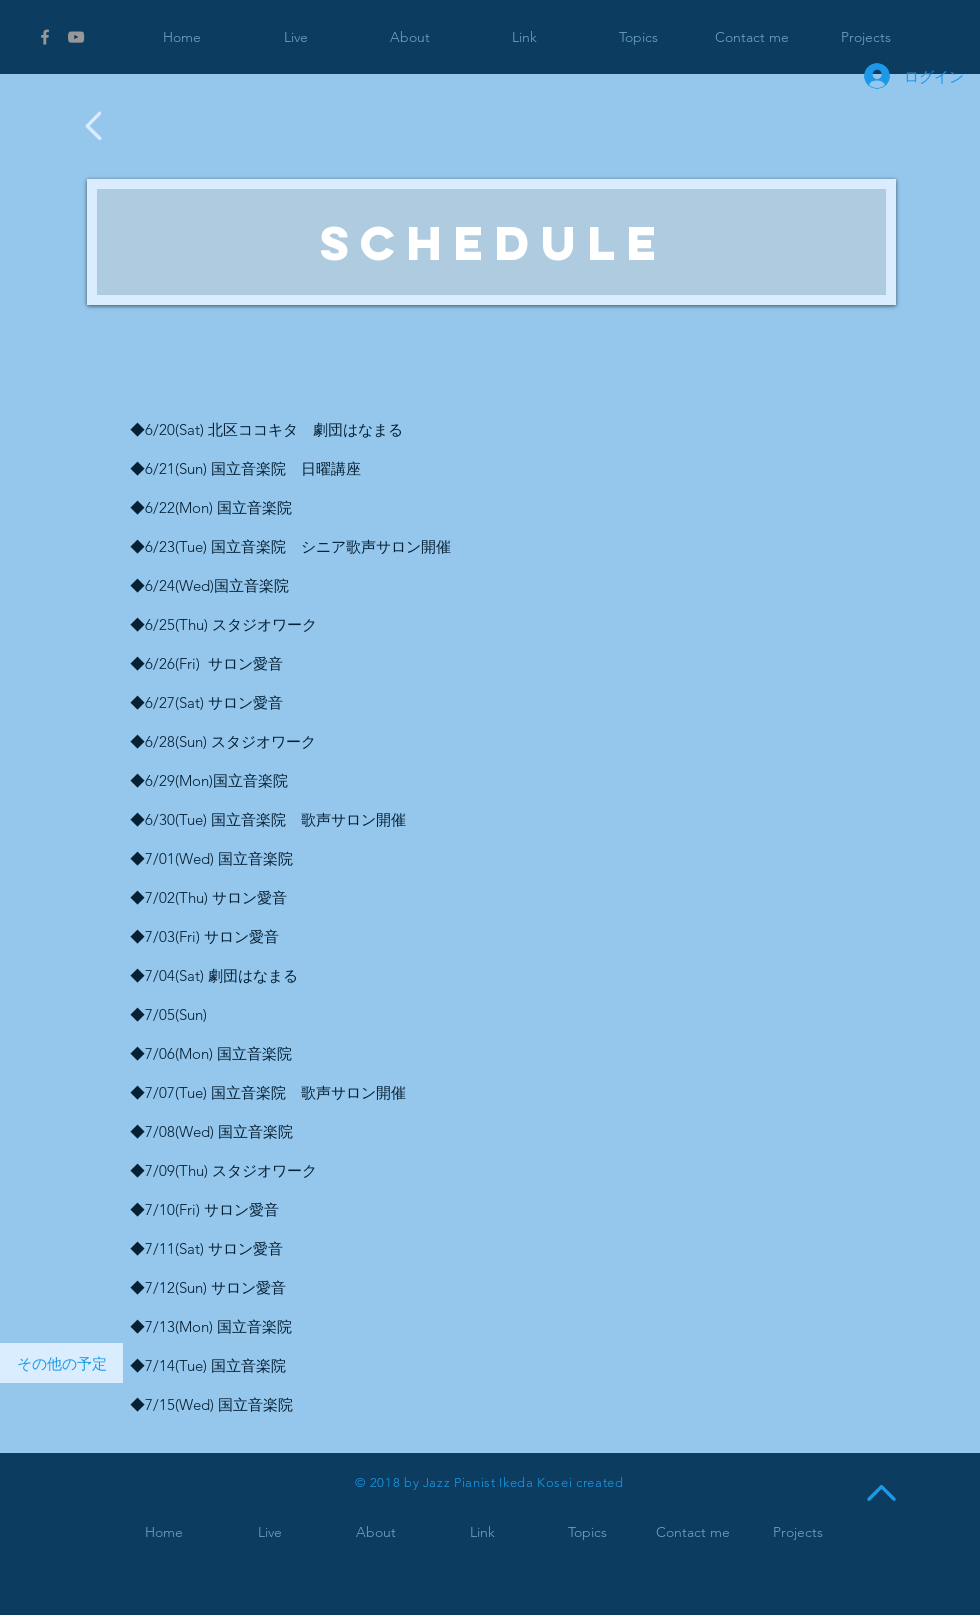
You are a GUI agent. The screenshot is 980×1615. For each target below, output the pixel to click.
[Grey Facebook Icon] (45, 37)
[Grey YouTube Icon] (76, 37)
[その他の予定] (61, 1363)
